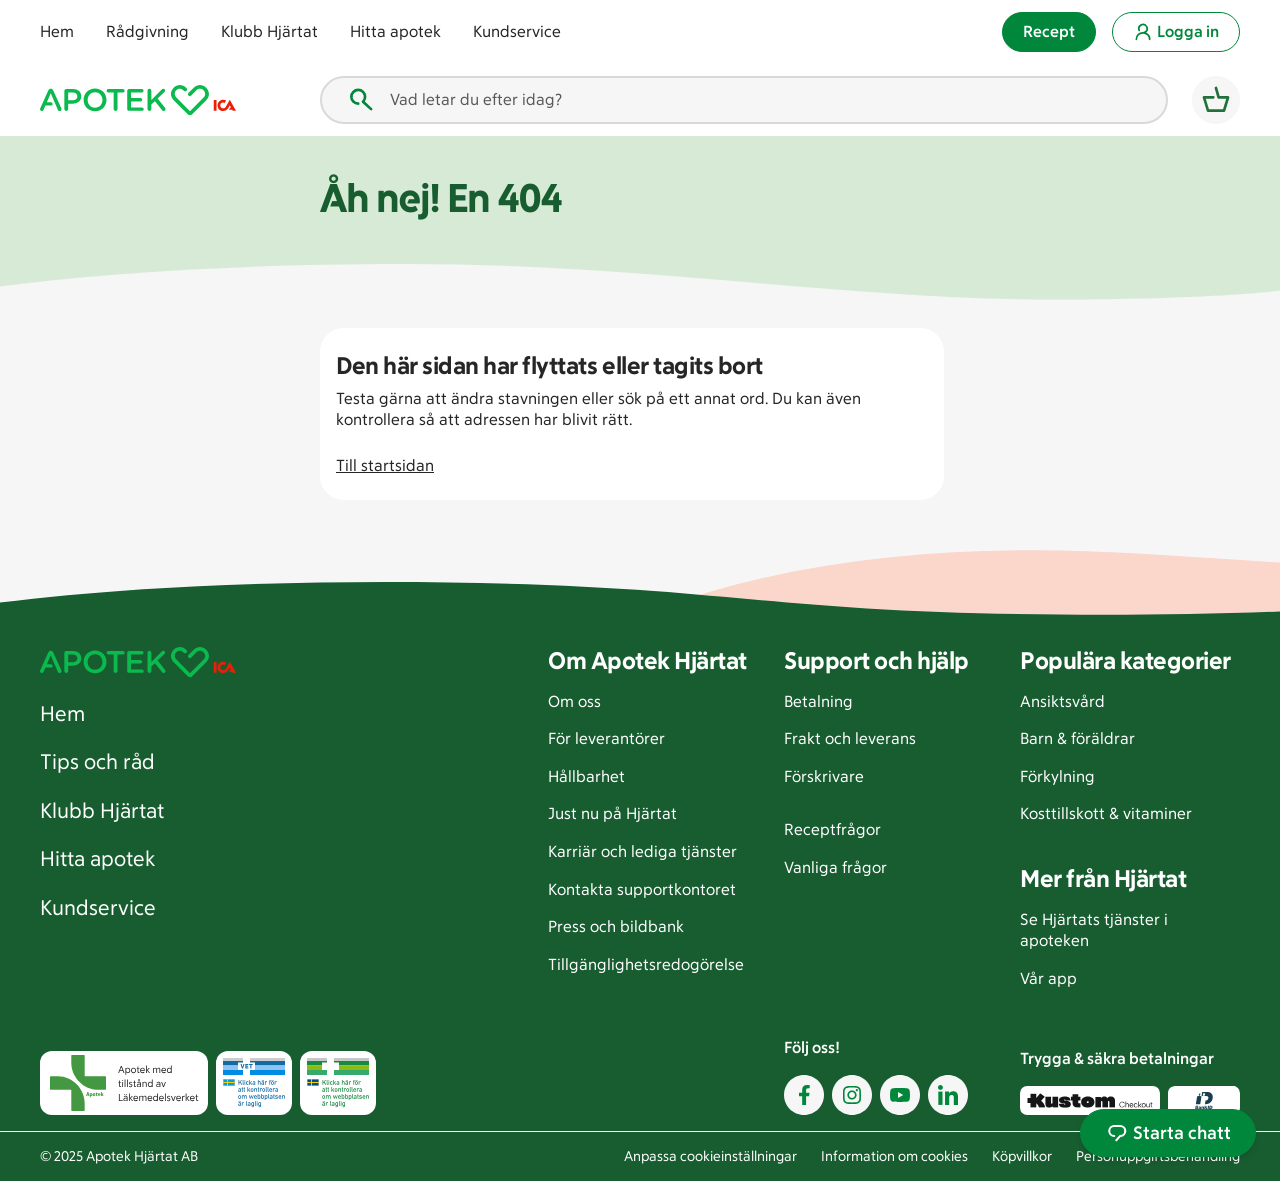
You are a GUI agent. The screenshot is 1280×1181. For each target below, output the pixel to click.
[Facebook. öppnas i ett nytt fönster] (804, 1093)
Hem (57, 31)
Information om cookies (894, 1156)
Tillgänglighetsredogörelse (646, 963)
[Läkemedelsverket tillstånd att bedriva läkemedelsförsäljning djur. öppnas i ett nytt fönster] (254, 1081)
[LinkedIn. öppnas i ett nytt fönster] (948, 1093)
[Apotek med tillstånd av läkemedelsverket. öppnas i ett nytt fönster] (124, 1081)
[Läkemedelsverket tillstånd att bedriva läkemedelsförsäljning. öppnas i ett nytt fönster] (338, 1081)
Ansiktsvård (1062, 700)
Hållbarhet (586, 775)
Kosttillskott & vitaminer (1106, 813)
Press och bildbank (616, 926)
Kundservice (517, 31)
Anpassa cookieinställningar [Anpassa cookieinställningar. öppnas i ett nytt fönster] (710, 1156)
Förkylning (1057, 775)
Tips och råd (97, 761)
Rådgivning (147, 31)
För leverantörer (606, 738)
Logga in (1176, 32)
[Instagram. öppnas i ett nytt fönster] (852, 1093)
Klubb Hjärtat (269, 31)
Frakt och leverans (850, 738)
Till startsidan (385, 465)
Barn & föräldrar (1077, 738)
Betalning (818, 700)
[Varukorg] (1216, 100)
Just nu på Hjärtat (612, 813)
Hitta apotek (395, 31)
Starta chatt (1168, 1133)
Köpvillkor (1022, 1156)
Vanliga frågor (835, 867)
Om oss (574, 700)
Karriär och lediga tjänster (642, 851)
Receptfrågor (832, 829)
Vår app (1048, 977)
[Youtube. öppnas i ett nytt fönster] (900, 1093)
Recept (1049, 31)
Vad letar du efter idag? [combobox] (454, 100)
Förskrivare (824, 775)
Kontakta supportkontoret (642, 888)
